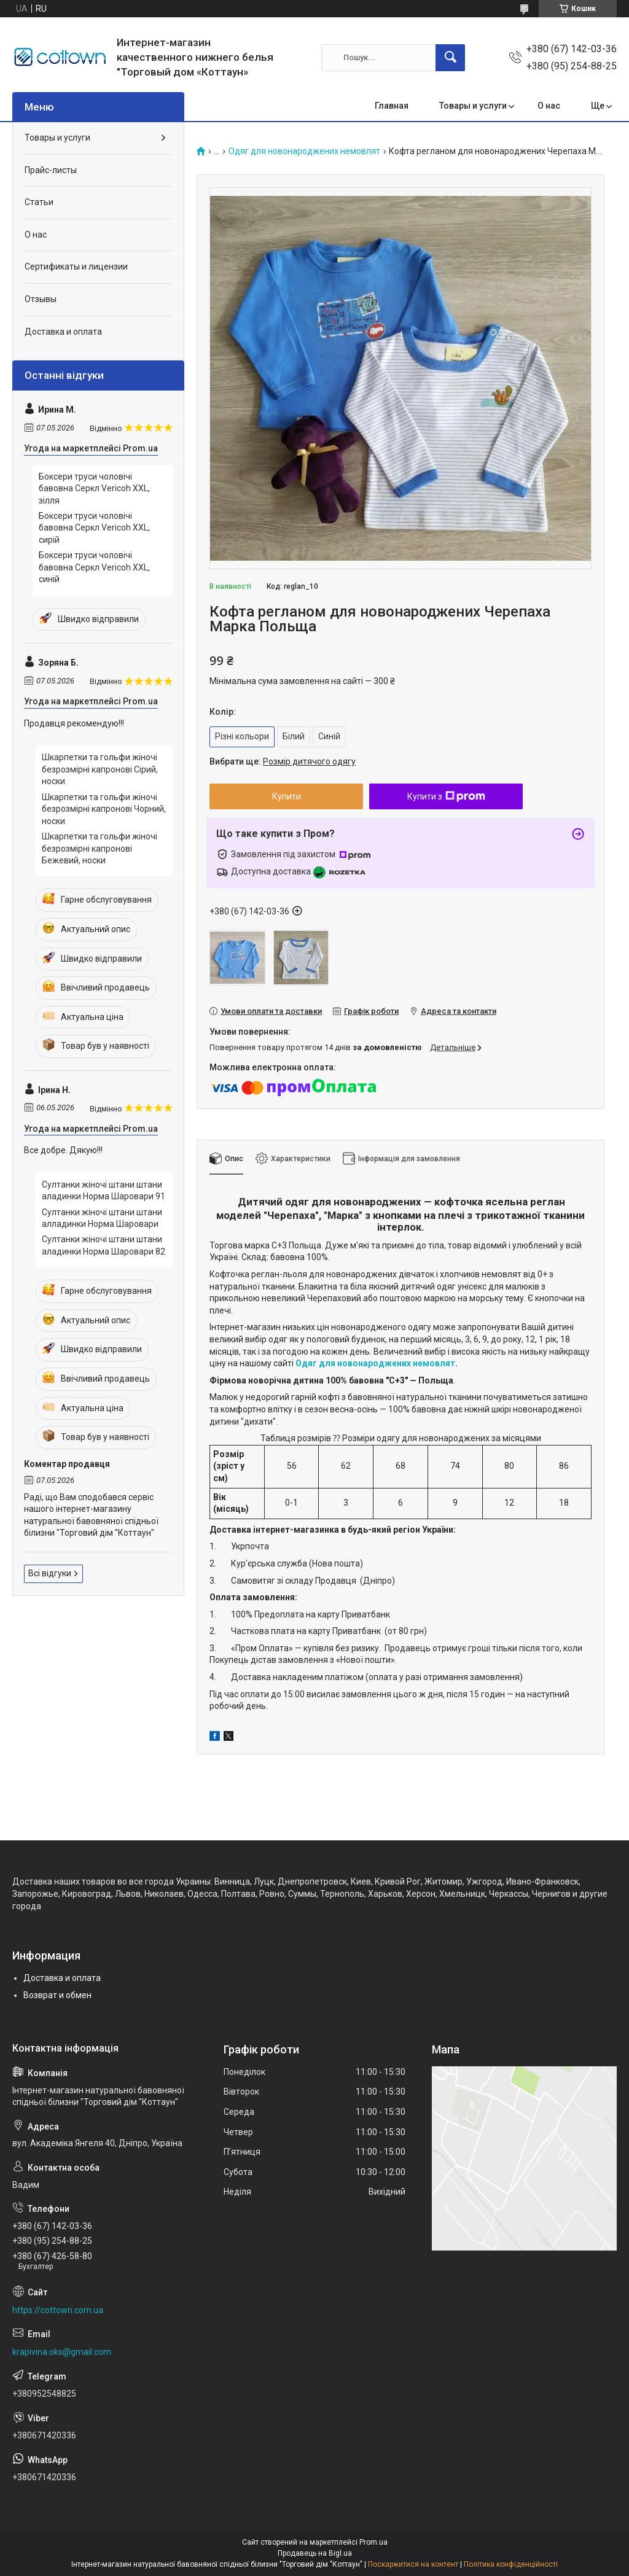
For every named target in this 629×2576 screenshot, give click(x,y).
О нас (548, 106)
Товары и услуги (473, 106)
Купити (286, 796)
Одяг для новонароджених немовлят (304, 151)
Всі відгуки (49, 1573)
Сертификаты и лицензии (76, 266)
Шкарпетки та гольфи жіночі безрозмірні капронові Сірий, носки (100, 769)
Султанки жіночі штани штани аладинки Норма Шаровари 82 (103, 1245)
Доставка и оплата (63, 332)
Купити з (446, 796)
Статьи (39, 202)
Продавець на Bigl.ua (315, 2553)
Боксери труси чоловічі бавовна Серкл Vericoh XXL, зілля (94, 488)
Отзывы (41, 299)
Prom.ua (373, 2542)
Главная (391, 106)
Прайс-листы (51, 170)
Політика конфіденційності (511, 2564)
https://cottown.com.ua (57, 2310)
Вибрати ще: (282, 761)
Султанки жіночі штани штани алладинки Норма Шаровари (102, 1218)
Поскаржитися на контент (413, 2564)
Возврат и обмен (57, 1995)
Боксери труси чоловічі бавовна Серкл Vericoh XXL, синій (94, 567)
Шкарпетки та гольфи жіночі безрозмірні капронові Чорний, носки (104, 809)
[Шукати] (450, 57)
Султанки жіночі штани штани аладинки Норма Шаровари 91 (103, 1191)
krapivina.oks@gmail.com (61, 2352)
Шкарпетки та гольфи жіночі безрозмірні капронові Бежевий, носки (99, 848)
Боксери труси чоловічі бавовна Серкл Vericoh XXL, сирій (94, 528)
